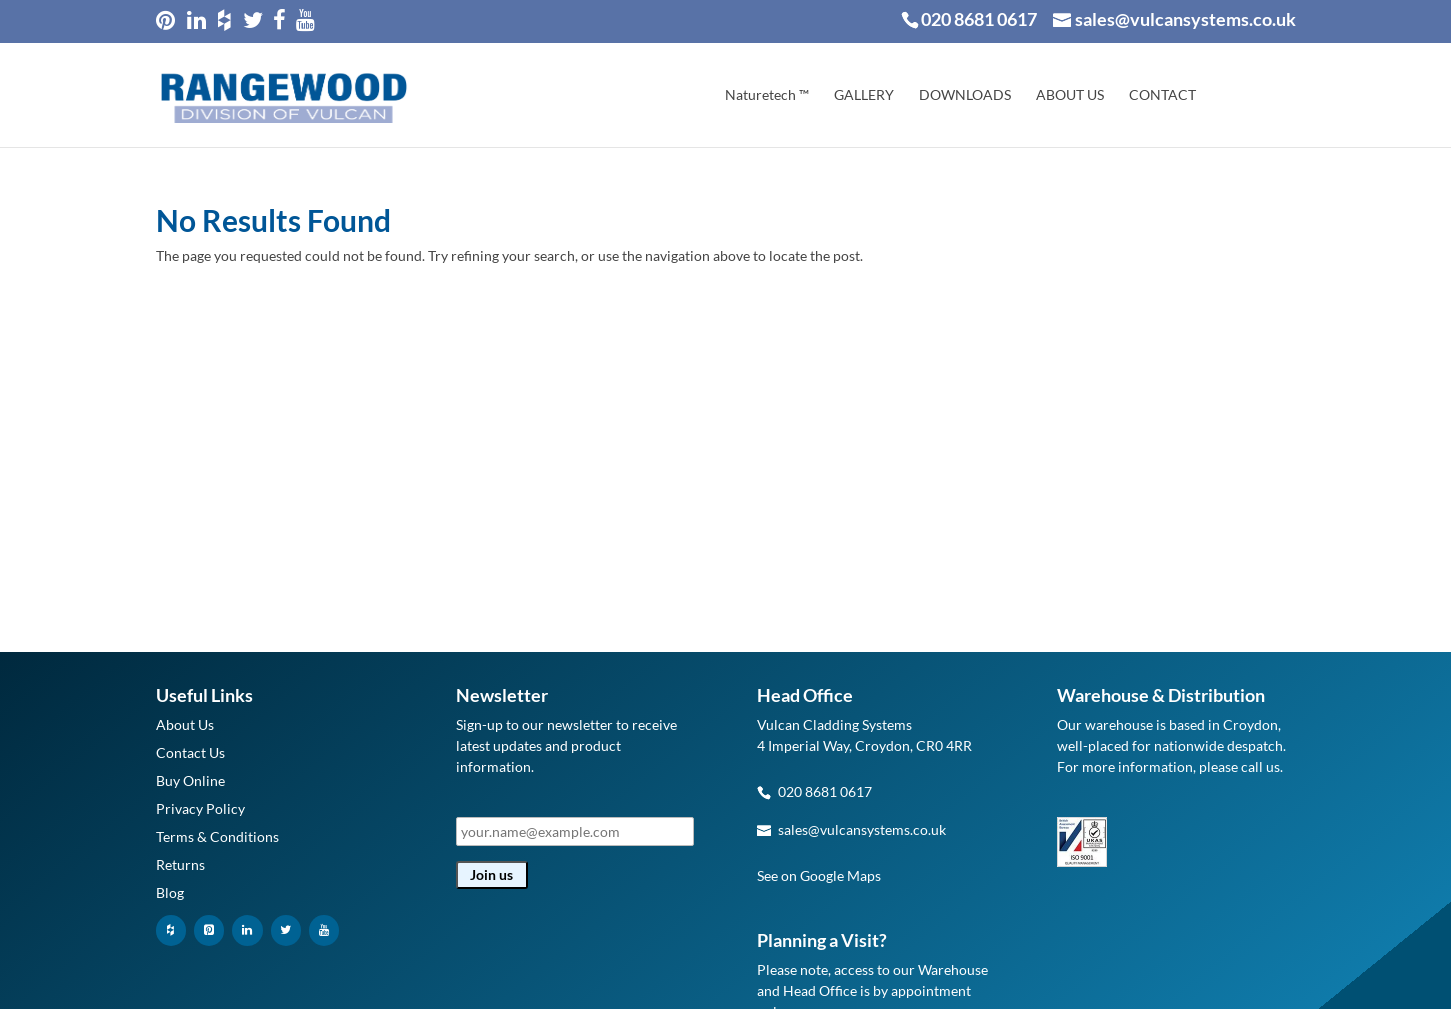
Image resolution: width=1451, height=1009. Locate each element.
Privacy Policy (200, 808)
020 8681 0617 (979, 19)
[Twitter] (286, 930)
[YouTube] (324, 930)
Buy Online (190, 780)
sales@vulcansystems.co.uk (862, 829)
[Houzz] (171, 930)
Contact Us (190, 752)
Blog (170, 892)
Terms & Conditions (217, 836)
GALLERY (864, 95)
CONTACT (1162, 95)
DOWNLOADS (965, 95)
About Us (185, 724)
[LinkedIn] (247, 930)
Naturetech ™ (767, 95)
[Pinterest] (209, 930)
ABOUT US (1070, 95)
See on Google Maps (819, 875)
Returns (180, 864)
